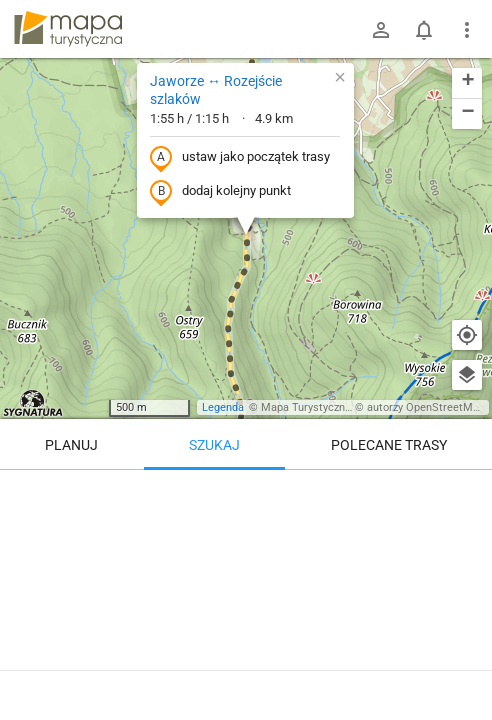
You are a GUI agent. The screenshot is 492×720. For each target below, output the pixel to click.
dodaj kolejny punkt (220, 192)
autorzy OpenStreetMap (426, 407)
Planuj (71, 445)
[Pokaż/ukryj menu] (467, 30)
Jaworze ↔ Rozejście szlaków (216, 90)
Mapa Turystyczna (306, 407)
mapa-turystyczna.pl (68, 29)
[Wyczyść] (467, 492)
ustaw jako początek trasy (240, 158)
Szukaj (214, 445)
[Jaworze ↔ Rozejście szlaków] (246, 590)
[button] (340, 77)
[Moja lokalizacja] (467, 335)
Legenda (223, 407)
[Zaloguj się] (381, 30)
